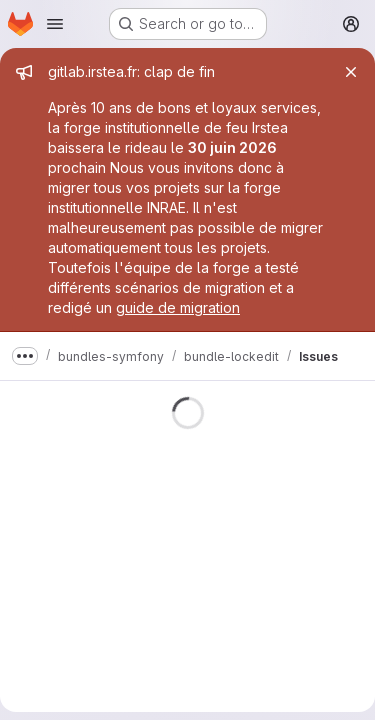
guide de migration (178, 307)
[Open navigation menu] (55, 24)
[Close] (351, 72)
